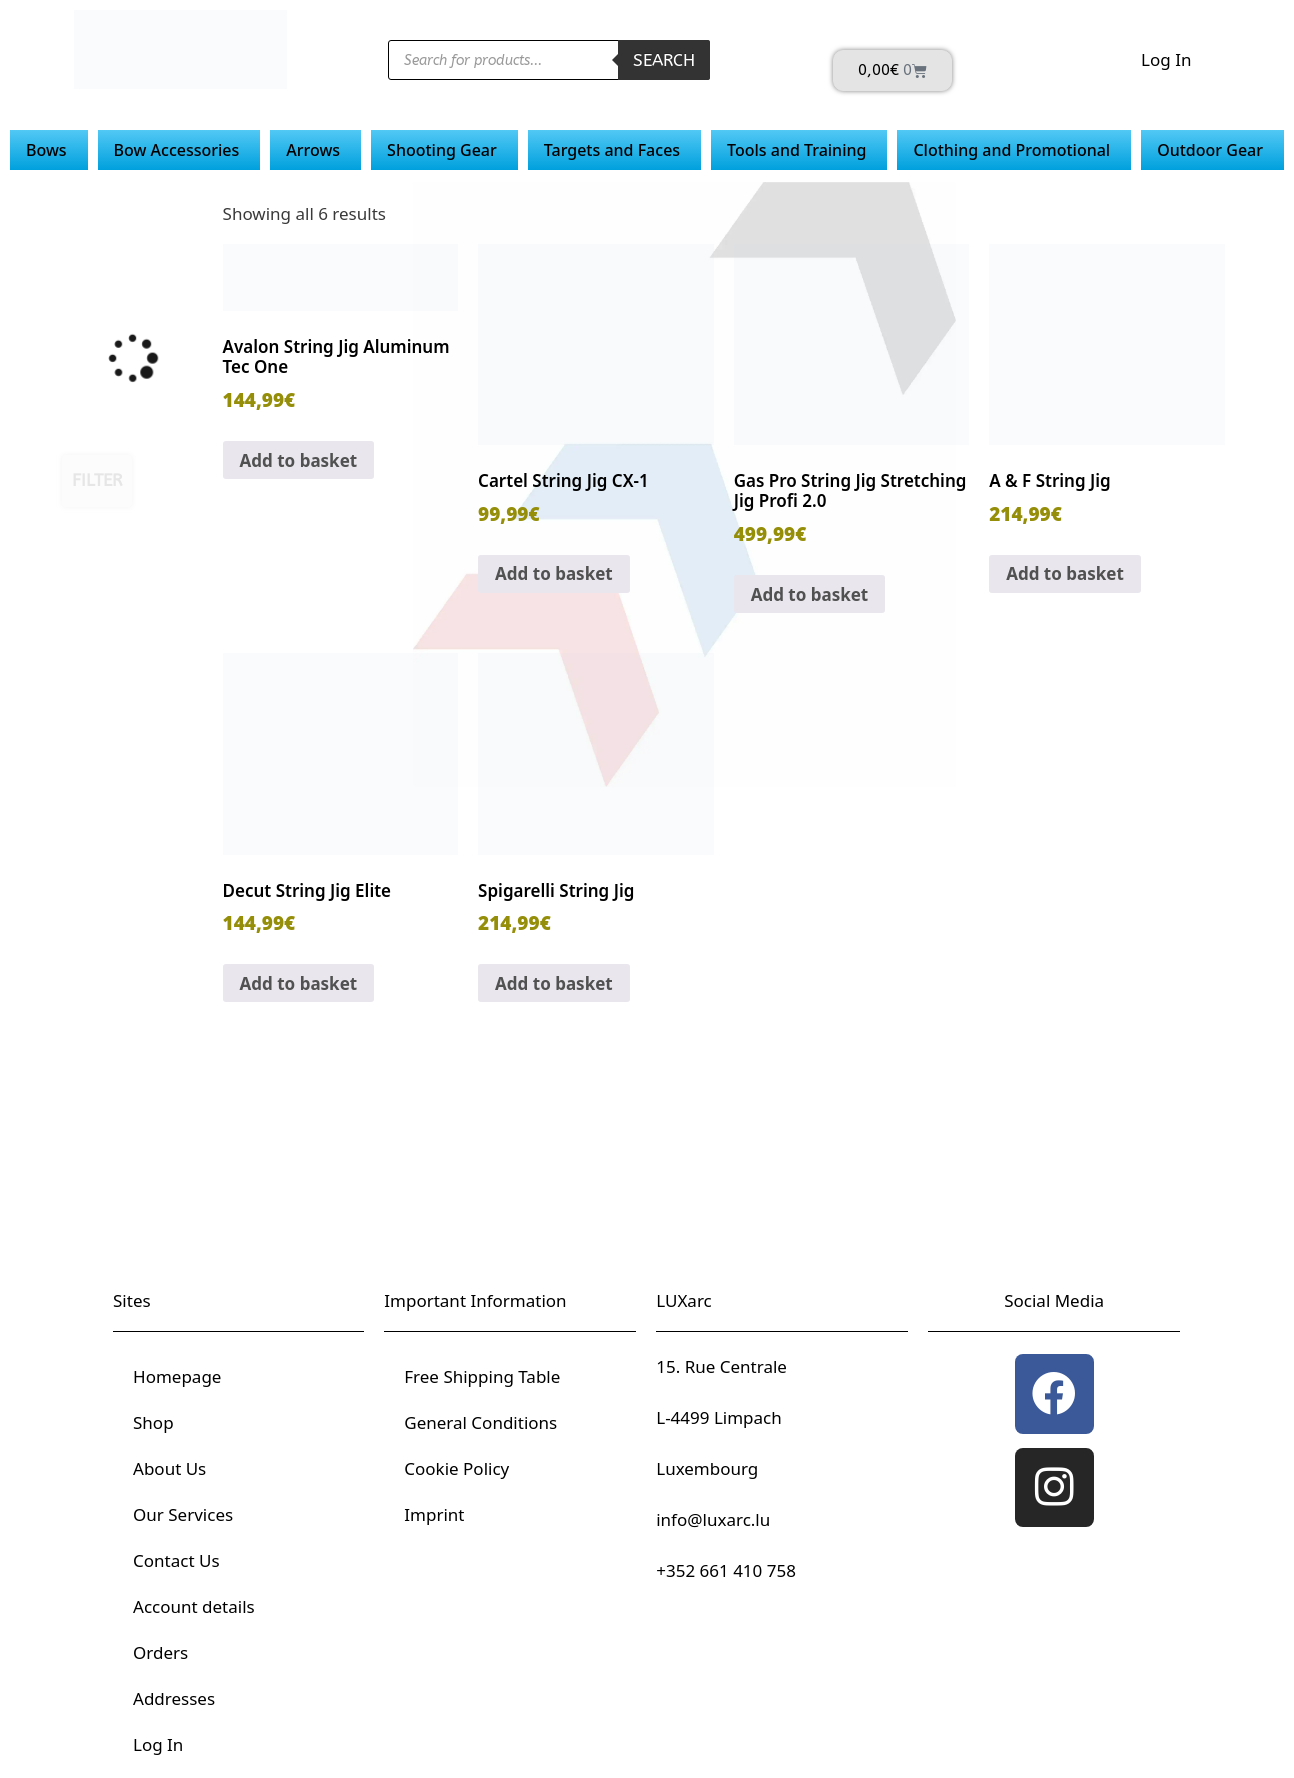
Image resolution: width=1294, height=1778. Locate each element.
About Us (169, 1468)
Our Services (183, 1514)
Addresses (174, 1698)
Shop (153, 1422)
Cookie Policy (456, 1468)
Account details (194, 1606)
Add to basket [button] (299, 460)
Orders (160, 1652)
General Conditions (480, 1422)
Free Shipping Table (482, 1376)
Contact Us (176, 1560)
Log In (1166, 59)
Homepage (177, 1376)
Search (664, 60)
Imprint (434, 1514)
